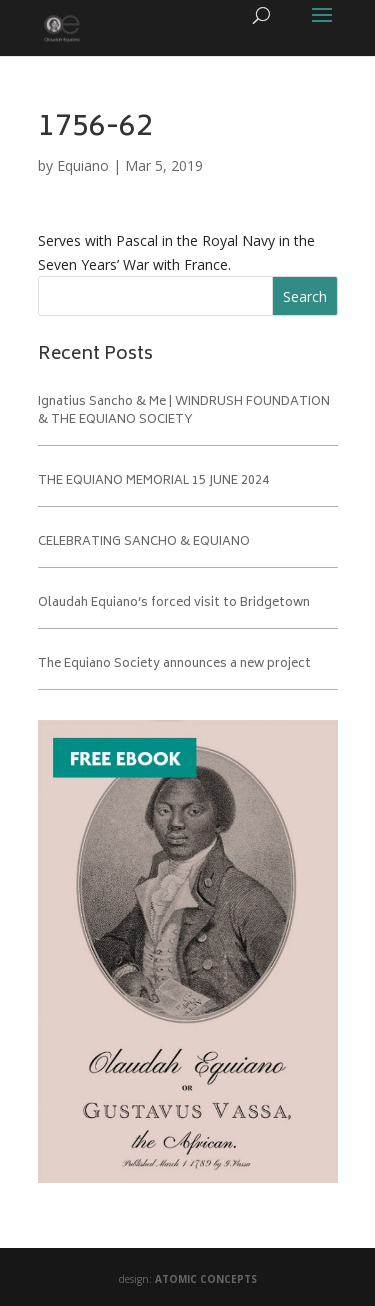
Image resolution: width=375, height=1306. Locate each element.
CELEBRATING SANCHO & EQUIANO (144, 542)
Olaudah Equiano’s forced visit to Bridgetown (174, 603)
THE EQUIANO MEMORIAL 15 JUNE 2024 (153, 481)
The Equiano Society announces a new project (174, 664)
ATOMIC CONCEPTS (206, 1279)
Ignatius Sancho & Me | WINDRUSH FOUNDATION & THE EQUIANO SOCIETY (184, 411)
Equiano (83, 165)
